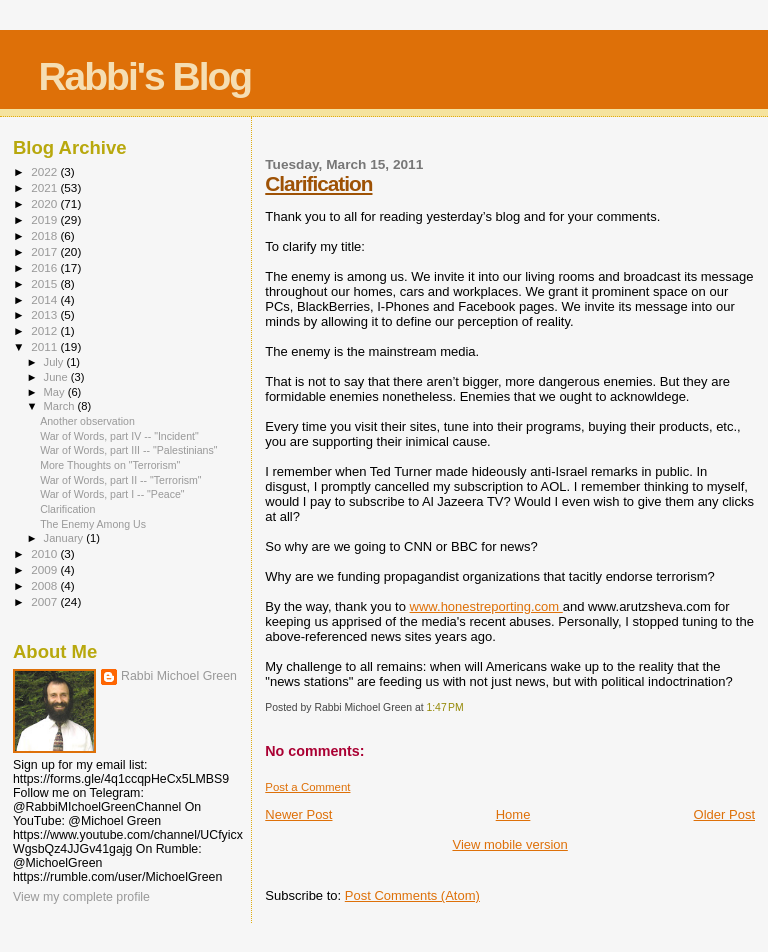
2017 (45, 251)
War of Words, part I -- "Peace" (112, 494)
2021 (45, 187)
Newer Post (298, 814)
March (61, 406)
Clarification (318, 183)
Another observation (87, 421)
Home (513, 814)
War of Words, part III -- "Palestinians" (128, 450)
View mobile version (509, 844)
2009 (45, 569)
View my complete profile (81, 897)
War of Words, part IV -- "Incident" (119, 436)
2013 (45, 314)
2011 (45, 346)
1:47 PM (444, 707)
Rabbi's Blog (144, 76)
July (55, 362)
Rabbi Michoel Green (179, 676)
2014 (45, 299)
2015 (45, 283)
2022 (45, 171)
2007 (45, 601)
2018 (45, 235)
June (57, 377)
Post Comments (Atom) (412, 895)
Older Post (724, 814)
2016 (45, 267)
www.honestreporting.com (486, 606)
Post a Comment (307, 787)
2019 (45, 219)
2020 (45, 203)
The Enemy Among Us (93, 524)
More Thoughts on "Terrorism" (110, 465)
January (65, 538)
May (56, 392)
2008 (45, 585)
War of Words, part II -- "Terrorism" (121, 480)
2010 (45, 553)
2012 (45, 330)
